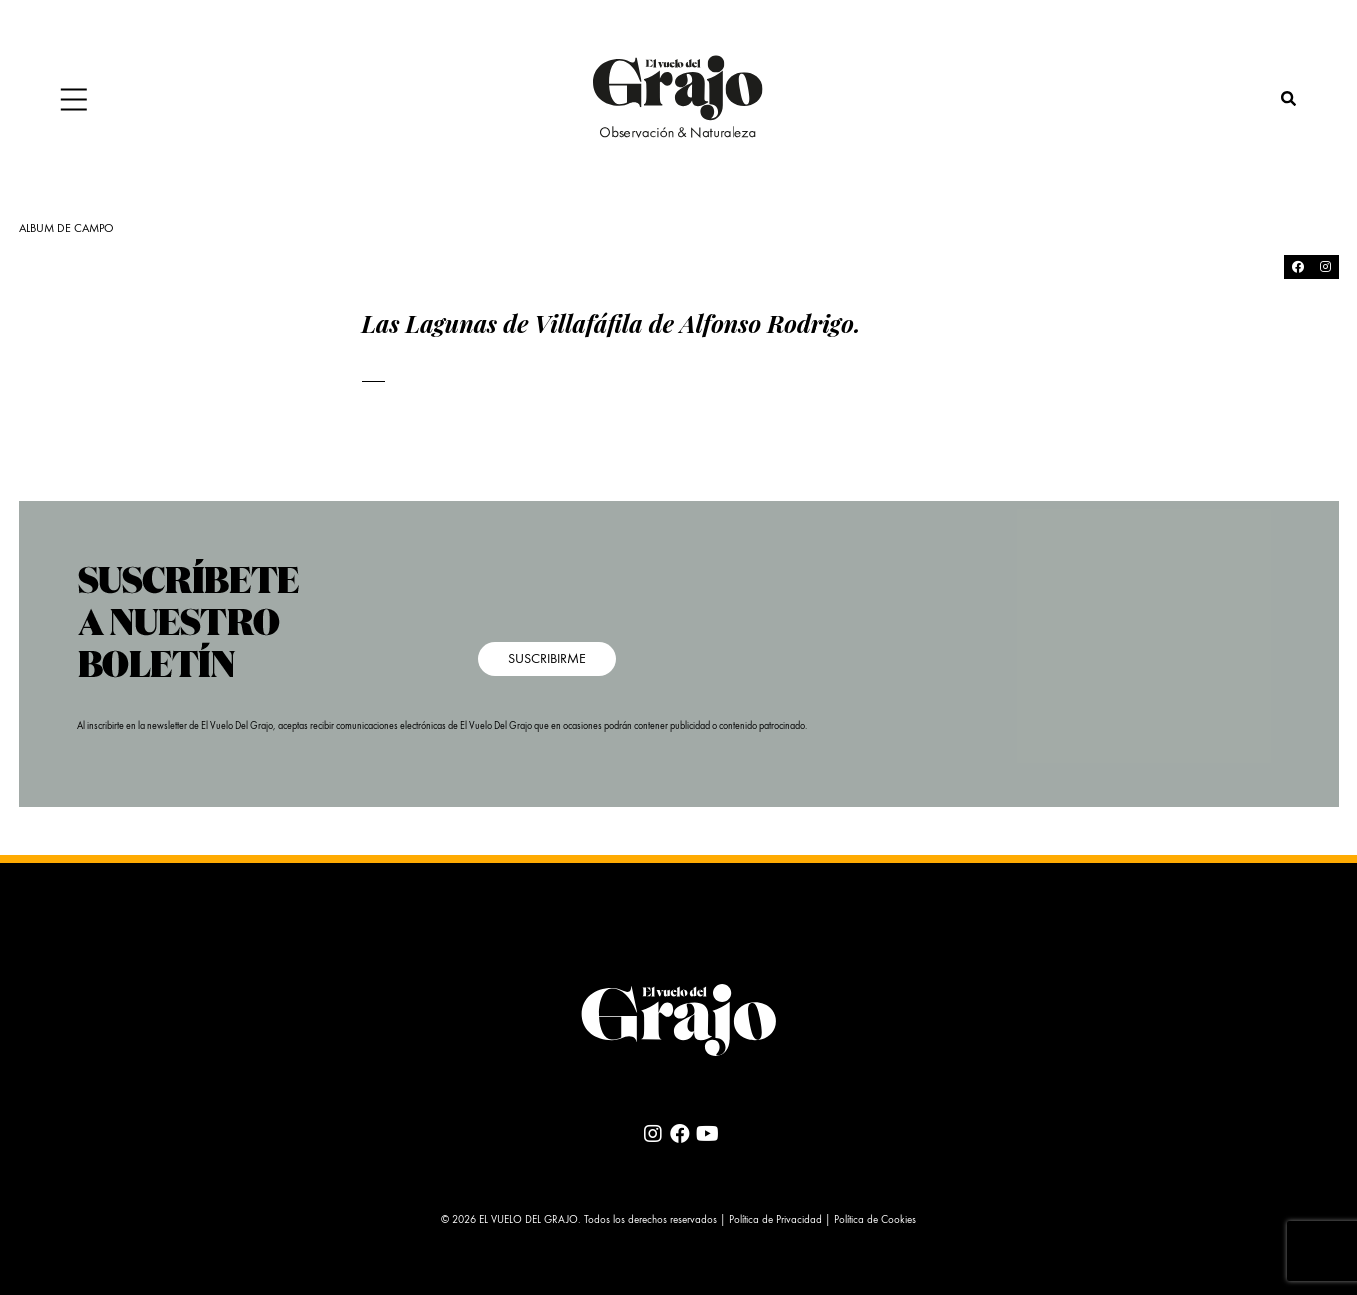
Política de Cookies (875, 1220)
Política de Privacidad (775, 1220)
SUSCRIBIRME (547, 659)
